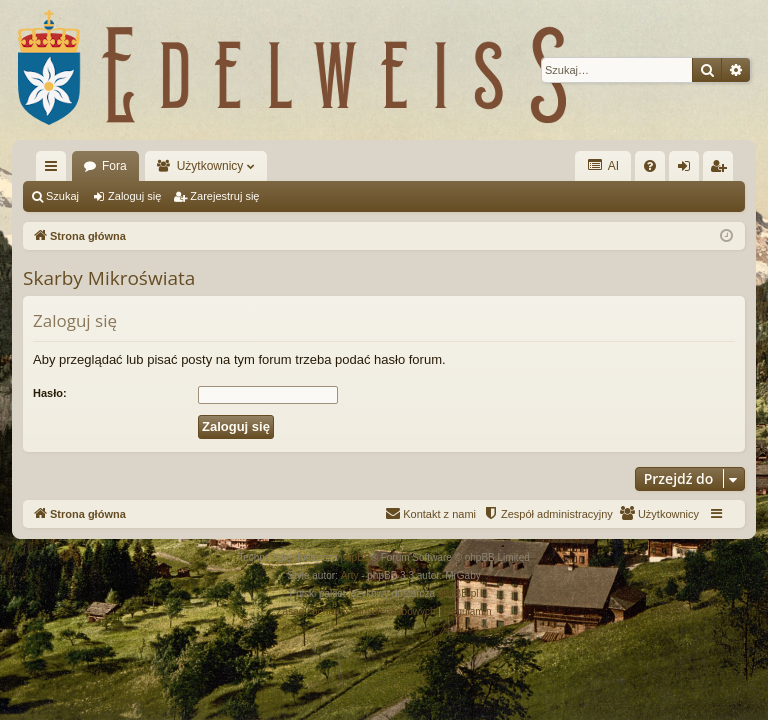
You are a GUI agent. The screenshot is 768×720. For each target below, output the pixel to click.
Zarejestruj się (224, 196)
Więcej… (55, 170)
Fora (114, 166)
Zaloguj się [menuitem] (688, 170)
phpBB (356, 557)
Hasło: (50, 393)
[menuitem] (650, 166)
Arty (350, 575)
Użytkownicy (210, 166)
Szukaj (62, 196)
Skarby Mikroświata (109, 278)
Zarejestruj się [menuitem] (722, 170)
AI (603, 165)
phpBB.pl (458, 593)
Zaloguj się (134, 196)
